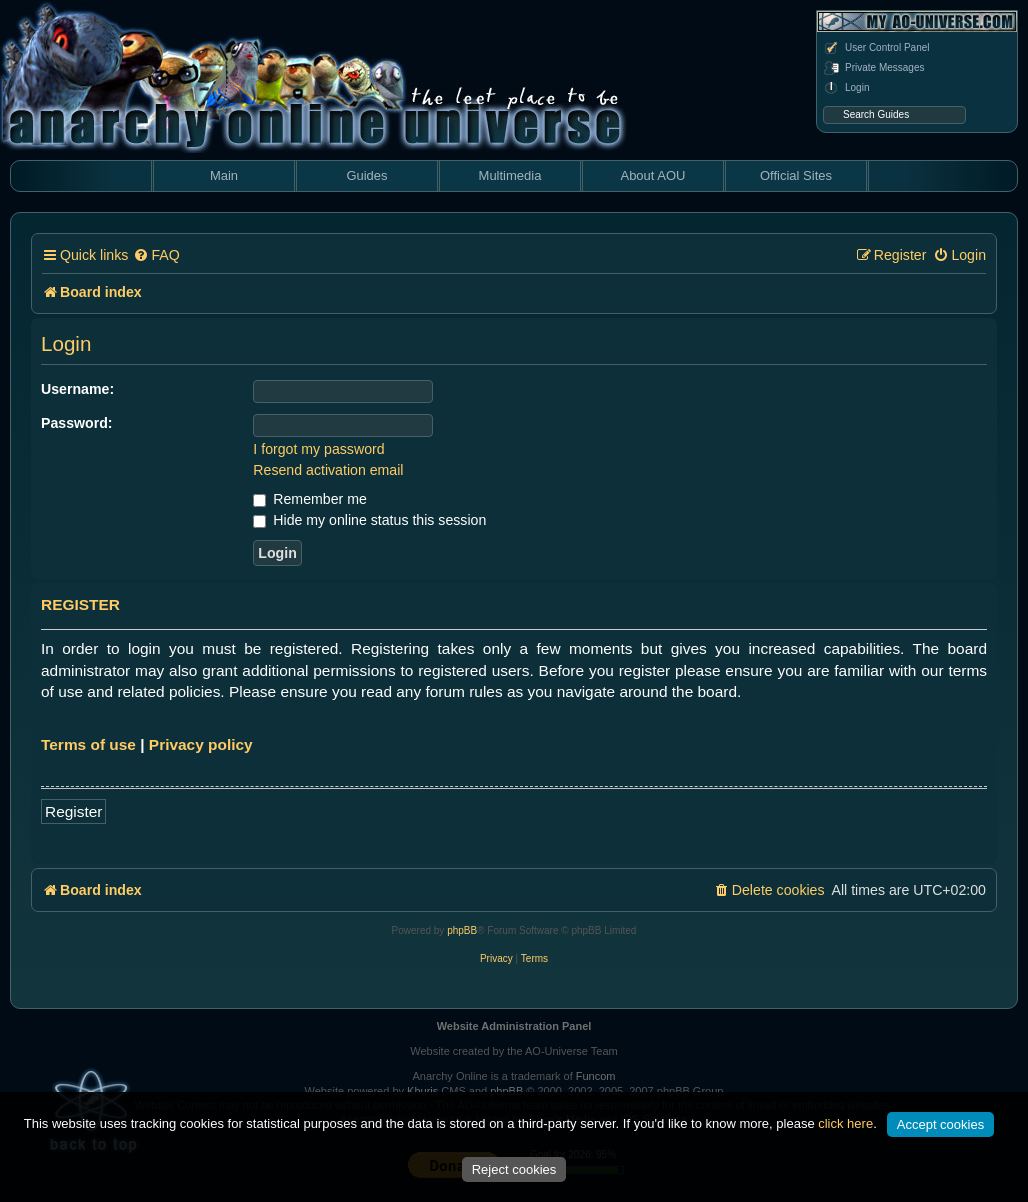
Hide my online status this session (369, 520)
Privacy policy (201, 744)
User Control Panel (876, 48)
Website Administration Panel (514, 1026)
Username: (77, 389)
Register (73, 811)
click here (845, 1123)
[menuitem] (156, 255)
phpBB (462, 930)
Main (224, 175)
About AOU (652, 175)
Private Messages (873, 68)
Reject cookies (514, 1169)
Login (846, 88)
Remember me (309, 499)
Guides (366, 175)
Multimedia (510, 175)
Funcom (596, 1076)
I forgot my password (318, 449)
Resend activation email (328, 470)
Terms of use (88, 744)
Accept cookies (940, 1124)
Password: (77, 423)
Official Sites (796, 175)
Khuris (422, 1091)
